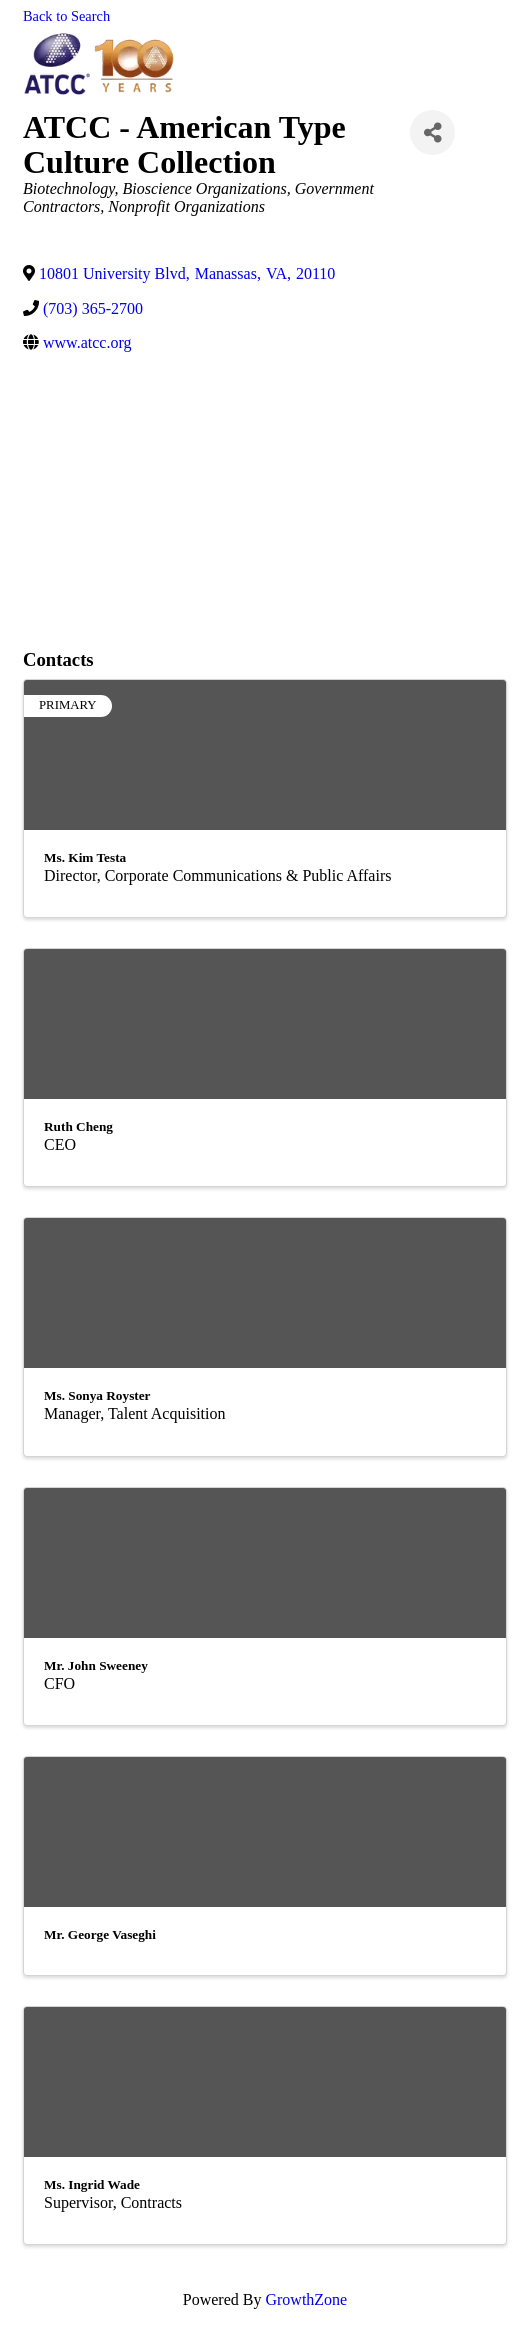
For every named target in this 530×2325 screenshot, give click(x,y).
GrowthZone (306, 2299)
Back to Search (66, 16)
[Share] (432, 132)
